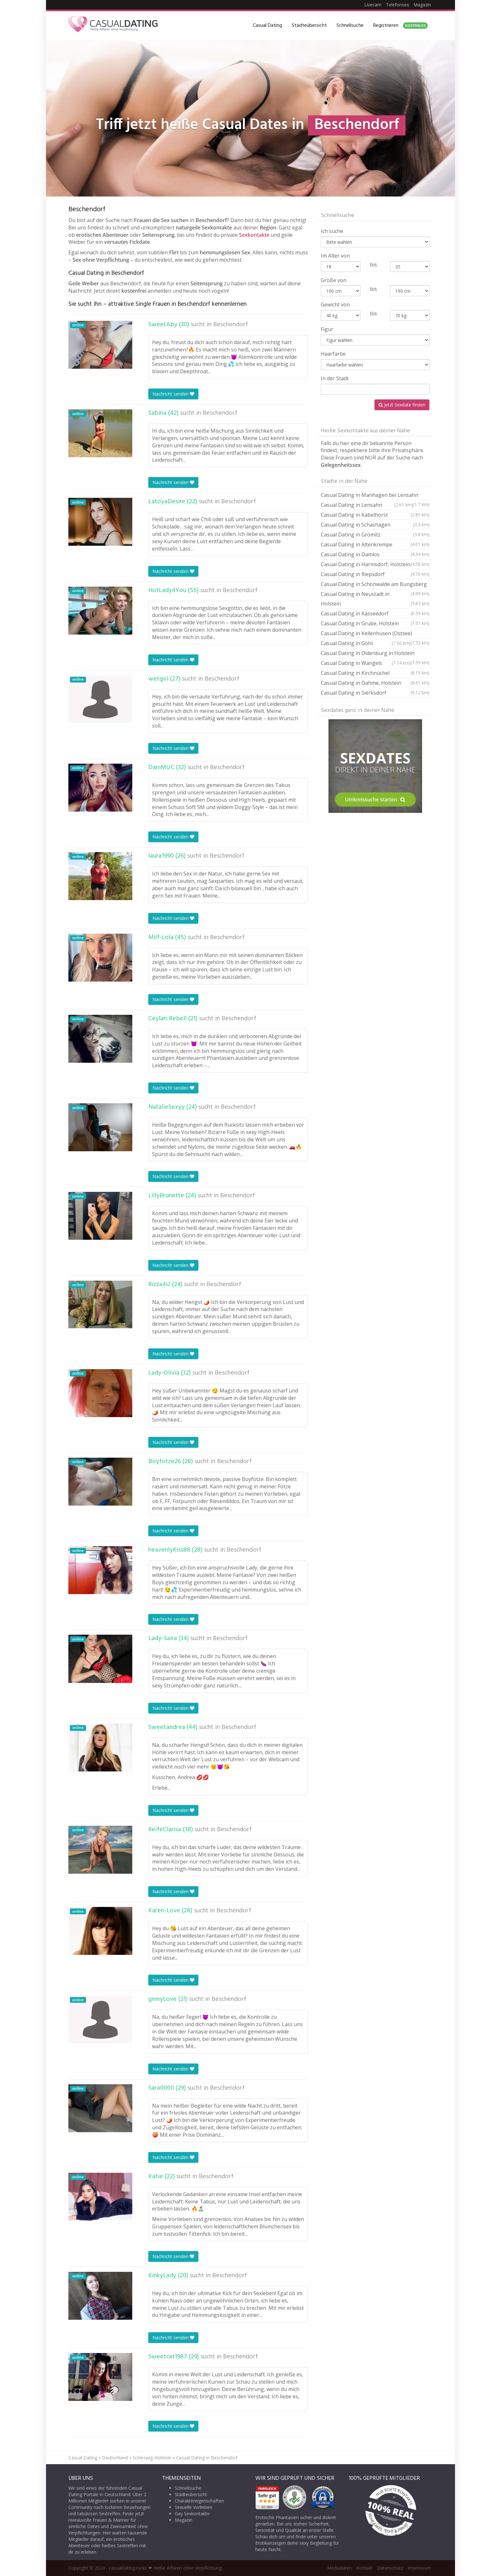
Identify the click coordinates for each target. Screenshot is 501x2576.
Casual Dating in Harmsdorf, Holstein (375, 564)
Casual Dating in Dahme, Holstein (375, 683)
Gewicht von (335, 304)
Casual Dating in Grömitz (375, 534)
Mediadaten (339, 2568)
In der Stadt (335, 378)
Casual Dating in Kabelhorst (375, 515)
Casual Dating (267, 25)
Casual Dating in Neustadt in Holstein (375, 599)
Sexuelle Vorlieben (193, 2507)
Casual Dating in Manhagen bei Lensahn (375, 495)
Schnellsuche (350, 25)
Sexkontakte (254, 234)
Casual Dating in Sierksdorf (375, 693)
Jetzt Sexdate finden (402, 405)
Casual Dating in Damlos (375, 554)
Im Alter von (335, 255)
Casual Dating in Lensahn (367, 505)
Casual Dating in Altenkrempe (375, 544)
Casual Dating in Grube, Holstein (375, 623)
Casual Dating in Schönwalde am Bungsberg (375, 585)
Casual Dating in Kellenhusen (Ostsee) (375, 634)
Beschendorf (230, 324)
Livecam (373, 5)
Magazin (422, 5)
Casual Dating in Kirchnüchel (375, 673)
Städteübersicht (309, 25)
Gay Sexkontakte (192, 2513)
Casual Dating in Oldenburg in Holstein (375, 654)
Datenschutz (390, 2568)
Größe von (333, 280)
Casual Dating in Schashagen (375, 524)
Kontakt (364, 2568)
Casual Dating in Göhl (366, 643)
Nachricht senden (173, 394)
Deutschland (115, 2458)
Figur (327, 329)
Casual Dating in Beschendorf (206, 2458)
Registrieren (400, 25)
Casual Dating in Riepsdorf (375, 574)
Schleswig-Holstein (152, 2458)
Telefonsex (397, 5)
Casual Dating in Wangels (366, 663)
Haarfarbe (333, 353)
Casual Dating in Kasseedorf (375, 613)
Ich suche (332, 231)
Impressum (419, 2568)
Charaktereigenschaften (199, 2501)
